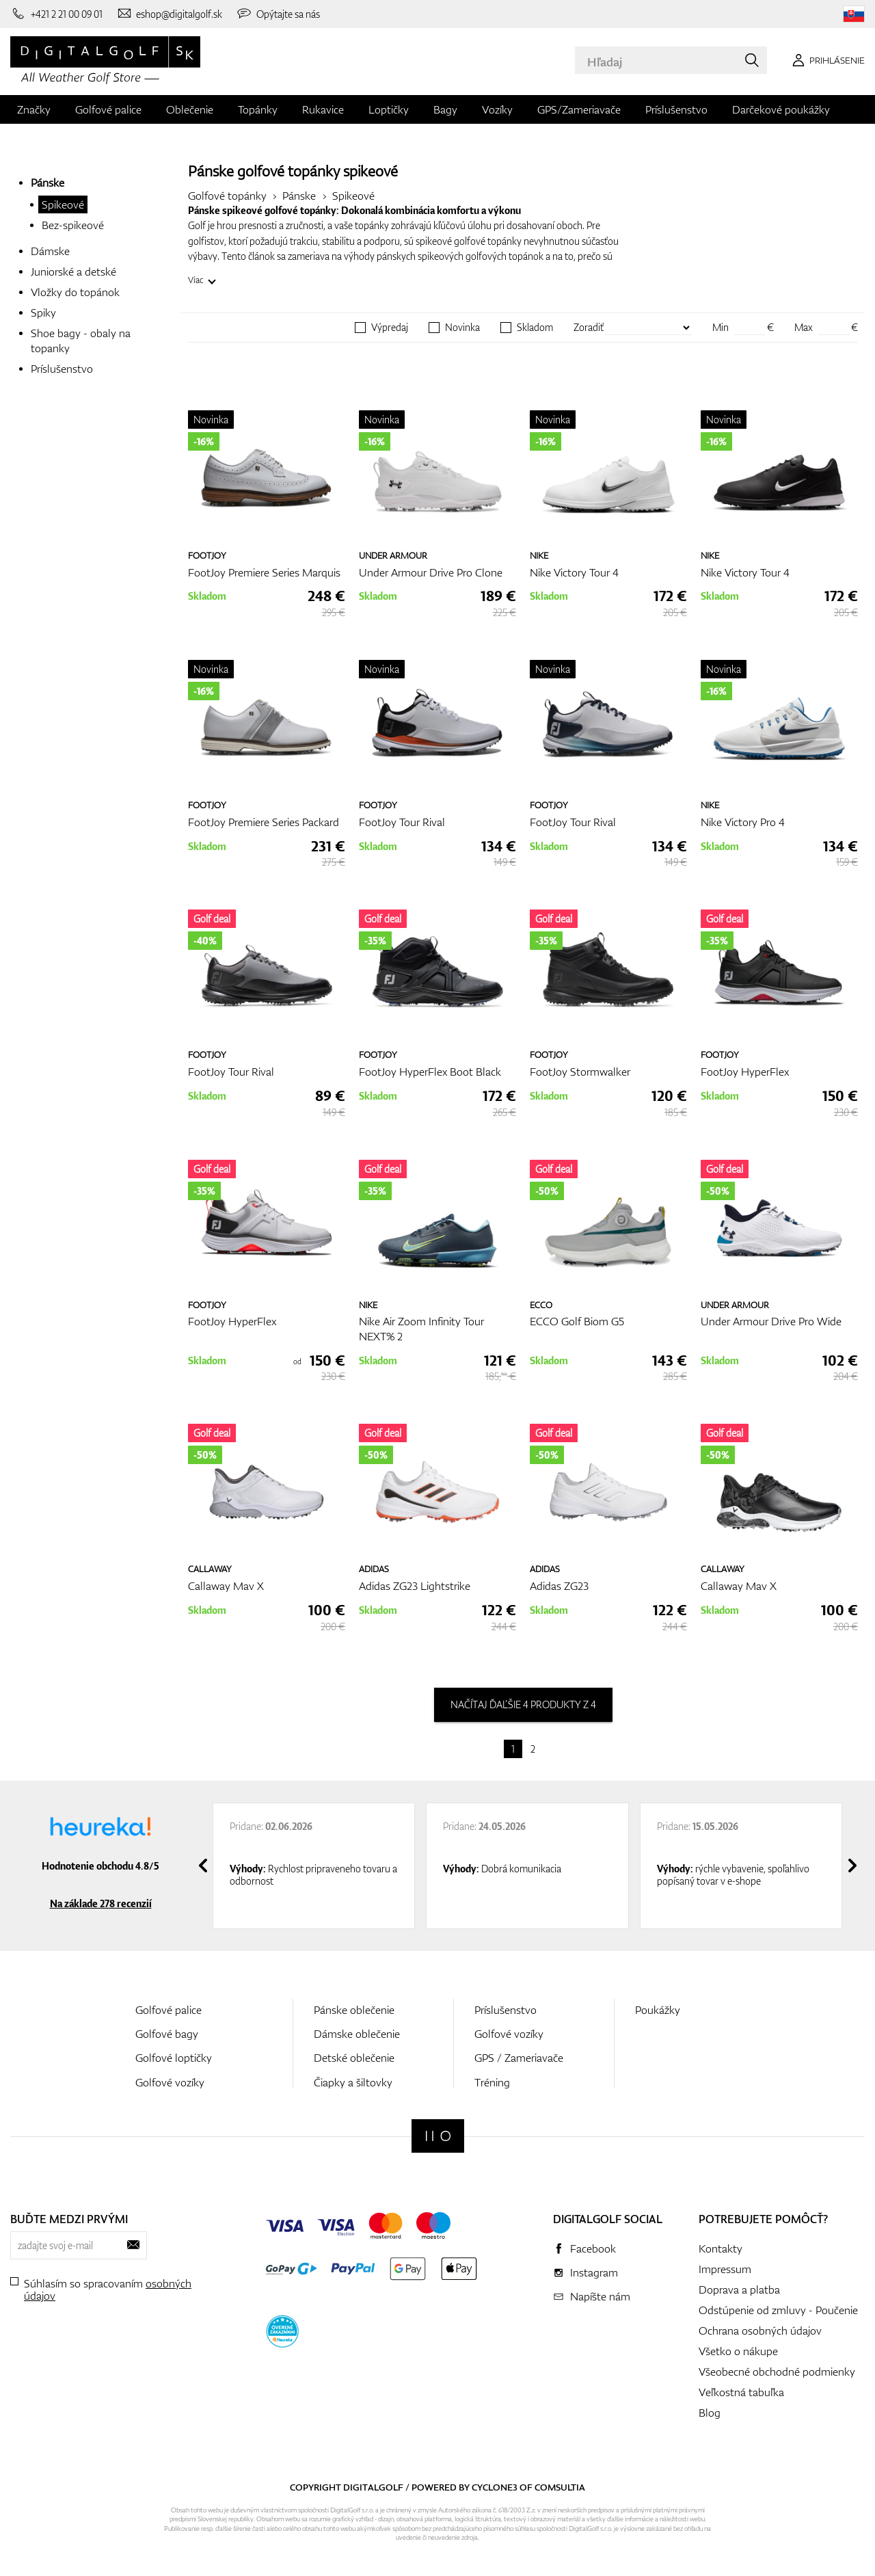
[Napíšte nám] (169, 13)
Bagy (445, 109)
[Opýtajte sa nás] (278, 13)
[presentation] (203, 1865)
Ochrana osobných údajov (760, 2330)
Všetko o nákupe (738, 2351)
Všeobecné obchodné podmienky (777, 2371)
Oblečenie (189, 109)
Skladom (535, 327)
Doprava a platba (739, 2289)
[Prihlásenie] (826, 60)
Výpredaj (389, 327)
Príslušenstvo (676, 109)
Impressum (725, 2268)
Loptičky (388, 109)
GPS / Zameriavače (518, 2057)
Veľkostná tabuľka (741, 2392)
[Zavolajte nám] (56, 13)
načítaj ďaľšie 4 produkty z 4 (523, 1704)
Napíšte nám (600, 2296)
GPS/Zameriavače (579, 109)
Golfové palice (108, 109)
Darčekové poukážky (781, 109)
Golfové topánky (227, 195)
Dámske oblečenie (357, 2033)
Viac (196, 280)
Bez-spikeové (73, 225)
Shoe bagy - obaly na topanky (81, 341)
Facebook (593, 2248)
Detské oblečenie (354, 2057)
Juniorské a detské (73, 271)
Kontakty (720, 2248)
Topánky (258, 109)
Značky (34, 109)
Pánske (47, 182)
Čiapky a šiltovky (353, 2082)
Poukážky (657, 2009)
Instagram (594, 2272)
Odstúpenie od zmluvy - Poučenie (778, 2310)
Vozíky (497, 109)
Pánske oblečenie (354, 2009)
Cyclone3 (494, 2487)
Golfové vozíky (169, 2082)
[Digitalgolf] (438, 2136)
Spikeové (63, 204)
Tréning (492, 2082)
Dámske (50, 250)
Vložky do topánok (75, 292)
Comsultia (560, 2487)
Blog (710, 2412)
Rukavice (323, 109)
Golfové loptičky (173, 2057)
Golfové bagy (166, 2033)
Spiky (43, 312)
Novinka (462, 327)
